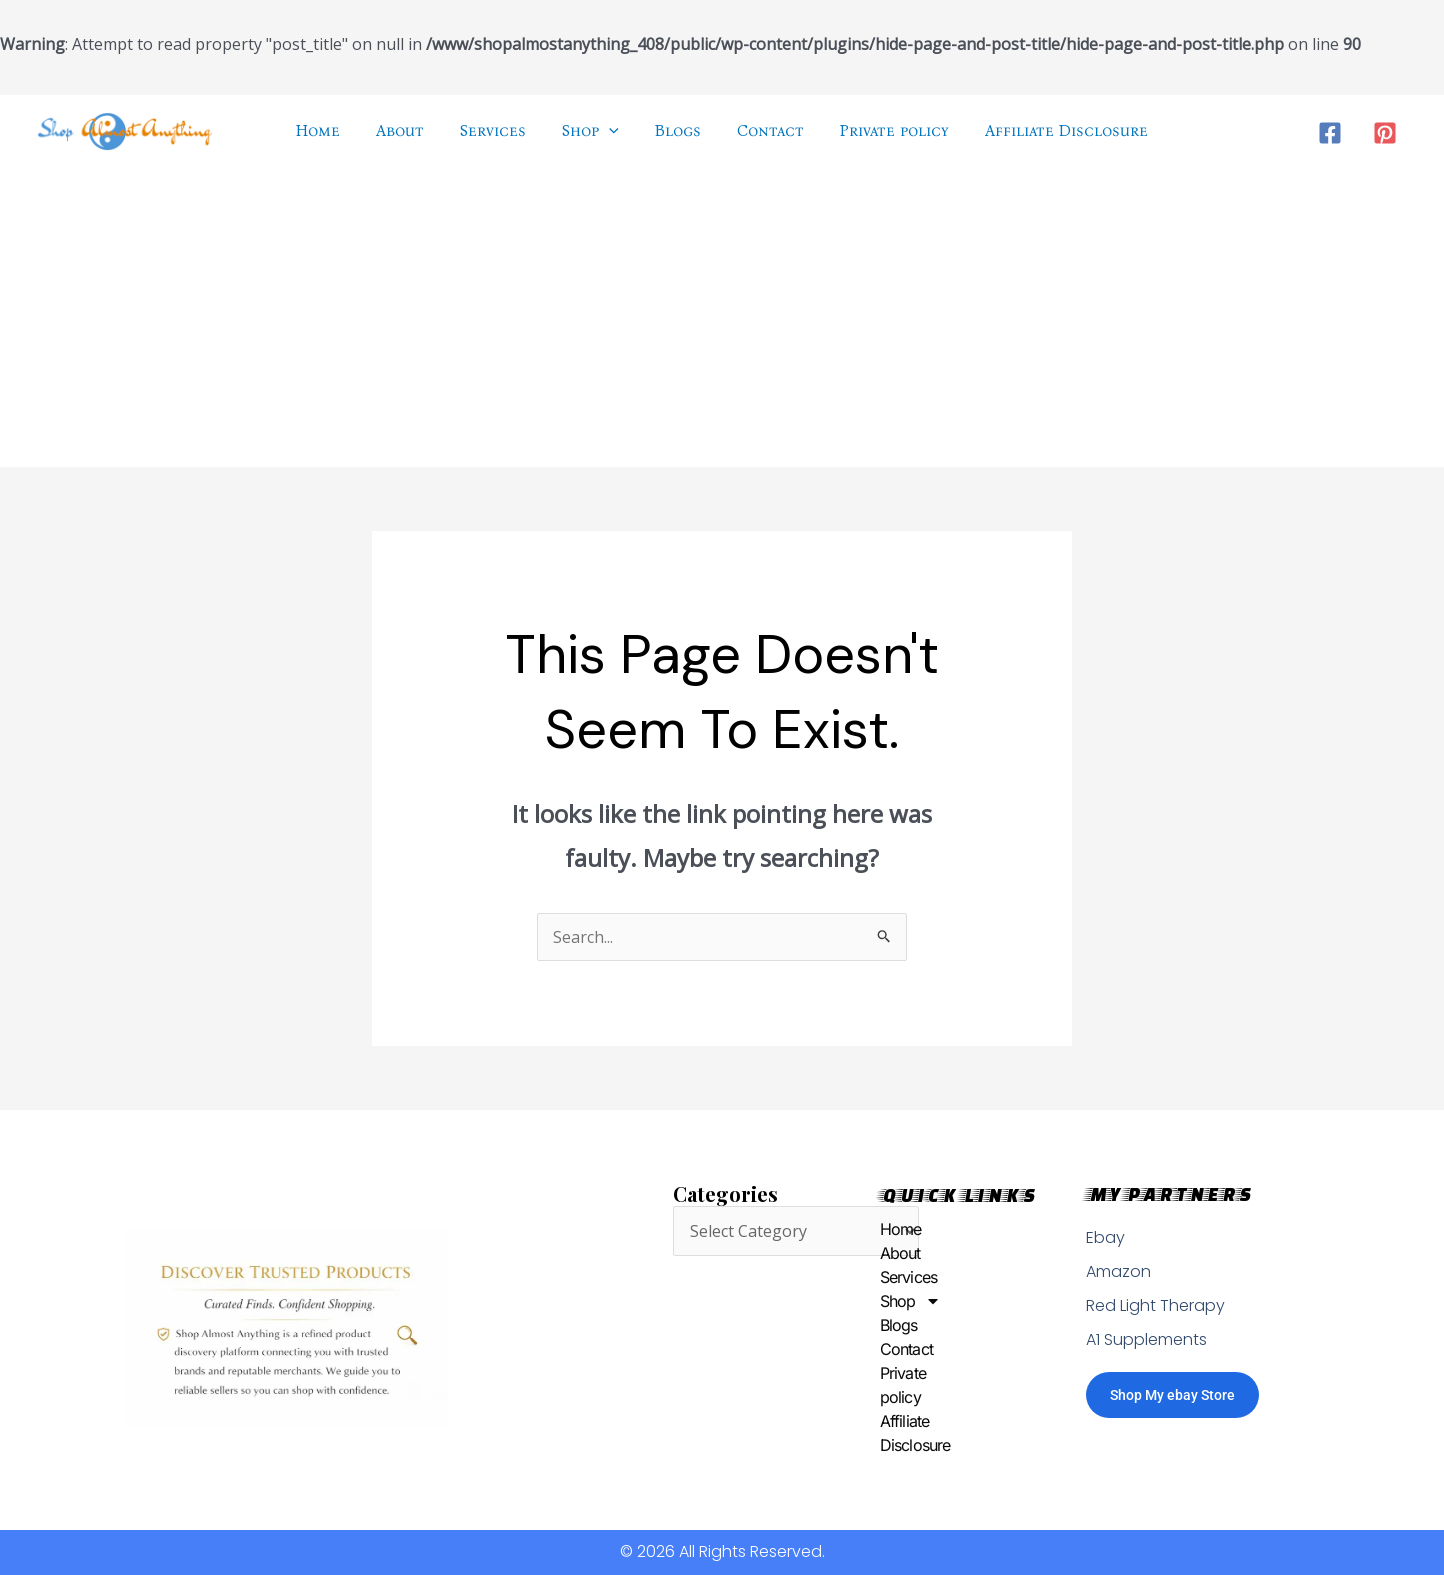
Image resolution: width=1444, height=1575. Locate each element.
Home (884, 1229)
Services (884, 1277)
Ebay (1105, 1237)
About (884, 1253)
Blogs (884, 1325)
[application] (611, 130)
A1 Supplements (1146, 1339)
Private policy (884, 1385)
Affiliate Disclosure (884, 1433)
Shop (884, 1301)
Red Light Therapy (1155, 1305)
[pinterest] (1387, 132)
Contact (884, 1349)
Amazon (1118, 1271)
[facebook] (1332, 132)
